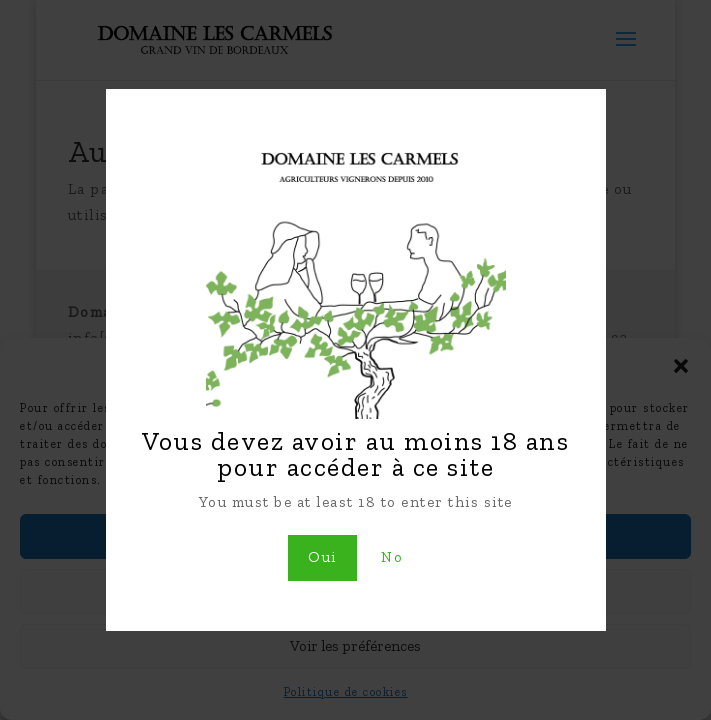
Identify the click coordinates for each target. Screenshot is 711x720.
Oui (322, 557)
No (392, 557)
